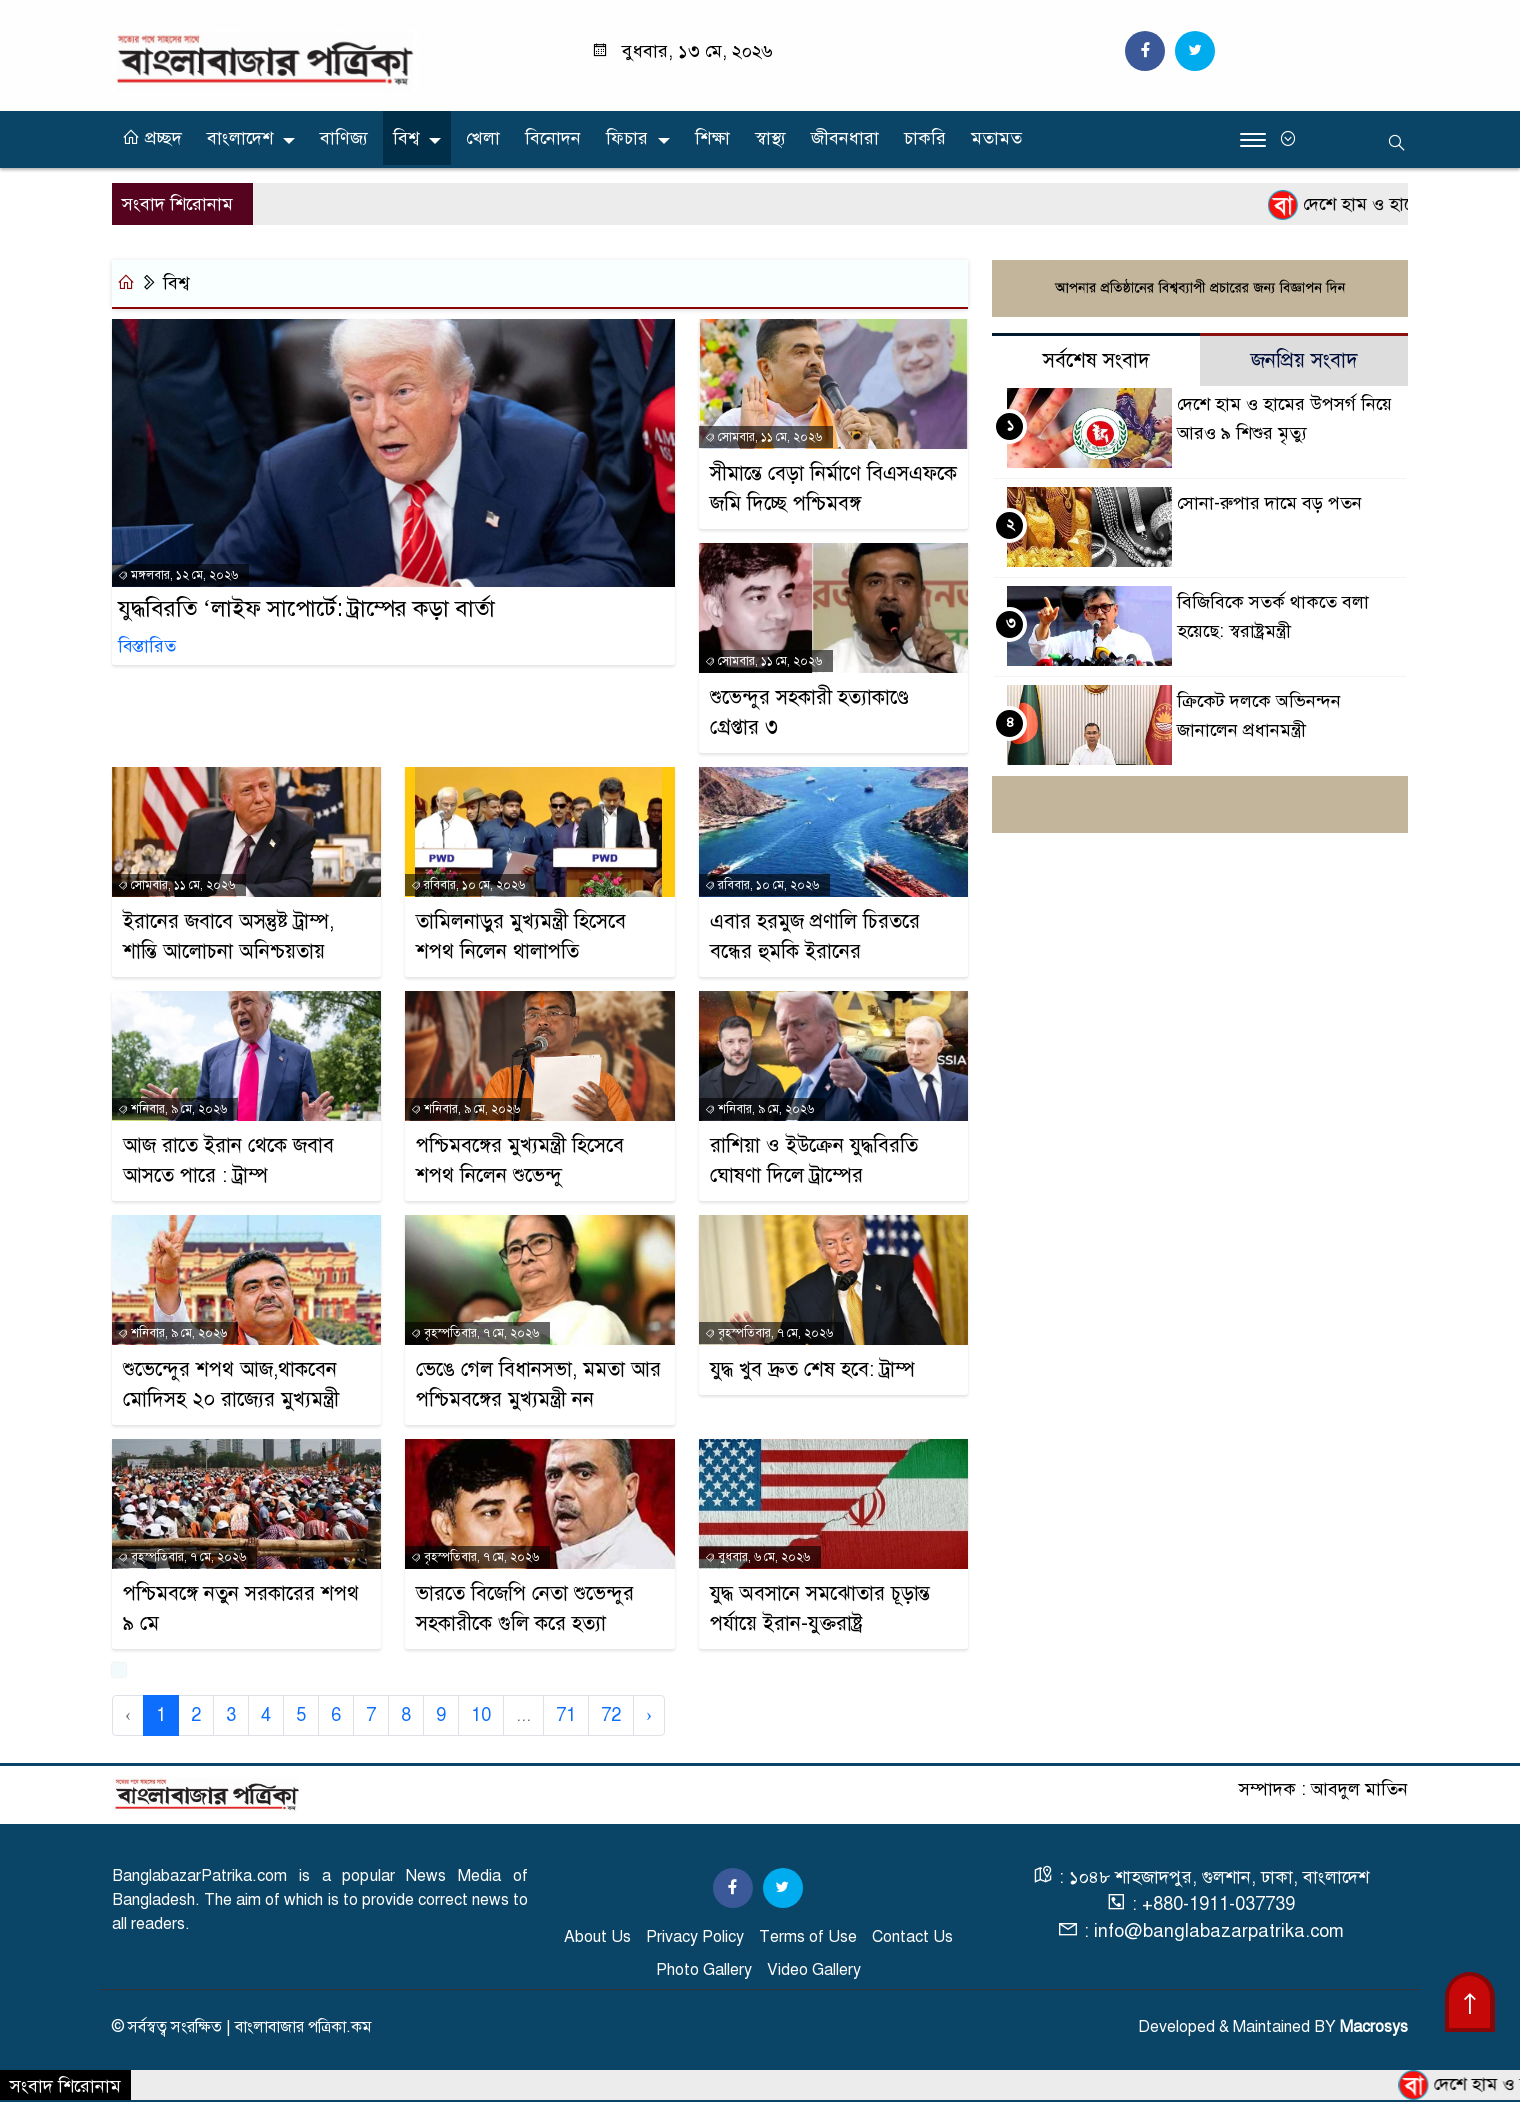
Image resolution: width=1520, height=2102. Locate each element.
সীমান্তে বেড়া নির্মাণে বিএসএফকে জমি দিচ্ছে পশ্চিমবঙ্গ (833, 488)
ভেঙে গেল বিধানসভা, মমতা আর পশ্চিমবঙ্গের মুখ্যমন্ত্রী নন (538, 1384)
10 (481, 1715)
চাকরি (925, 138)
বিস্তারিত (147, 649)
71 (566, 1715)
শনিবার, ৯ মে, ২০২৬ (172, 1109)
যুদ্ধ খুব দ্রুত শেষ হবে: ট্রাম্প (812, 1369)
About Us (597, 1937)
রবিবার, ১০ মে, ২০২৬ (468, 885)
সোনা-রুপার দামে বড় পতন (1269, 504)
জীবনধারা (845, 138)
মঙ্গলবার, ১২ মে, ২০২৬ (178, 577)
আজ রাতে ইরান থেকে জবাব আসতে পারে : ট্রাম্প (228, 1160)
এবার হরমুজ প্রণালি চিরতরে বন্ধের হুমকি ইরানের (815, 936)
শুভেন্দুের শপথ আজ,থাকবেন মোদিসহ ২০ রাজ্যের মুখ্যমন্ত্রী (231, 1384)
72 (611, 1715)
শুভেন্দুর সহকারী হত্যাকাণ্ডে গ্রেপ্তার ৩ (809, 712)
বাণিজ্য (344, 138)
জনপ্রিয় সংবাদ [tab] (1304, 361)
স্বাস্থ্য (770, 138)
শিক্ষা (712, 138)
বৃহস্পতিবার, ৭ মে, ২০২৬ (475, 1333)
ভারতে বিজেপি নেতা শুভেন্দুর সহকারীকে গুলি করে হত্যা (525, 1608)
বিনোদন (553, 138)
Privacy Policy (695, 1937)
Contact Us (912, 1937)
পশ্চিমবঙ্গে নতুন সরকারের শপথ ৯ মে (241, 1608)
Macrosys (1374, 2027)
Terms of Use (808, 1937)
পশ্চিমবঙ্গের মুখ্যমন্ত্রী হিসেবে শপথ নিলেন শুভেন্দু (520, 1160)
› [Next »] (649, 1715)
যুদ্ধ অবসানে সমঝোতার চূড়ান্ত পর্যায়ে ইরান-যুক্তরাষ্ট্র (820, 1608)
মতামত (996, 138)
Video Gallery (814, 1970)
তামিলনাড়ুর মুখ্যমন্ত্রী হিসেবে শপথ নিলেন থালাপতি (521, 936)
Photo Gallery (704, 1970)
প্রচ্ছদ (152, 138)
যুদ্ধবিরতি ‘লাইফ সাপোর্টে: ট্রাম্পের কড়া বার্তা (306, 610)
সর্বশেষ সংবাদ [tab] (1096, 361)
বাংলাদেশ (240, 138)
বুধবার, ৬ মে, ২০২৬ (757, 1557)
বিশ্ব (406, 138)
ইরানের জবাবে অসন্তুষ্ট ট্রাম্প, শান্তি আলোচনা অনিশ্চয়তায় (228, 936)
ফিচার (627, 138)
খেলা (483, 138)
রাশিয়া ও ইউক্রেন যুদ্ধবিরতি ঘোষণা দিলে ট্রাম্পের (814, 1160)
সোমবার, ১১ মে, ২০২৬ (763, 437)
